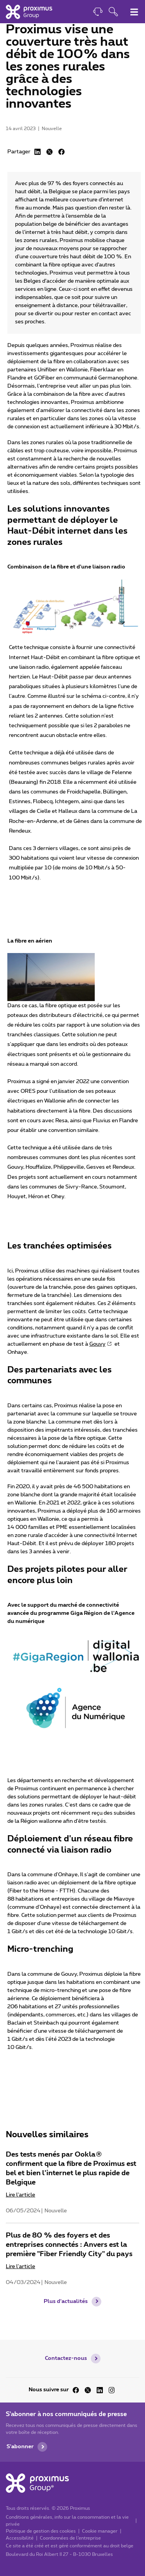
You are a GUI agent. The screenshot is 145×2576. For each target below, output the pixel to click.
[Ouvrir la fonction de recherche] (113, 13)
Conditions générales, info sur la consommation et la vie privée (67, 2520)
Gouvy (97, 1344)
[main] (72, 1170)
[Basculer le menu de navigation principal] (134, 12)
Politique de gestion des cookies (41, 2531)
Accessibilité (20, 2538)
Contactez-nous (66, 2358)
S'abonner (20, 2446)
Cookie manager (100, 2531)
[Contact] (97, 13)
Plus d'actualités (66, 2301)
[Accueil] (29, 12)
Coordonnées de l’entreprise (70, 2538)
